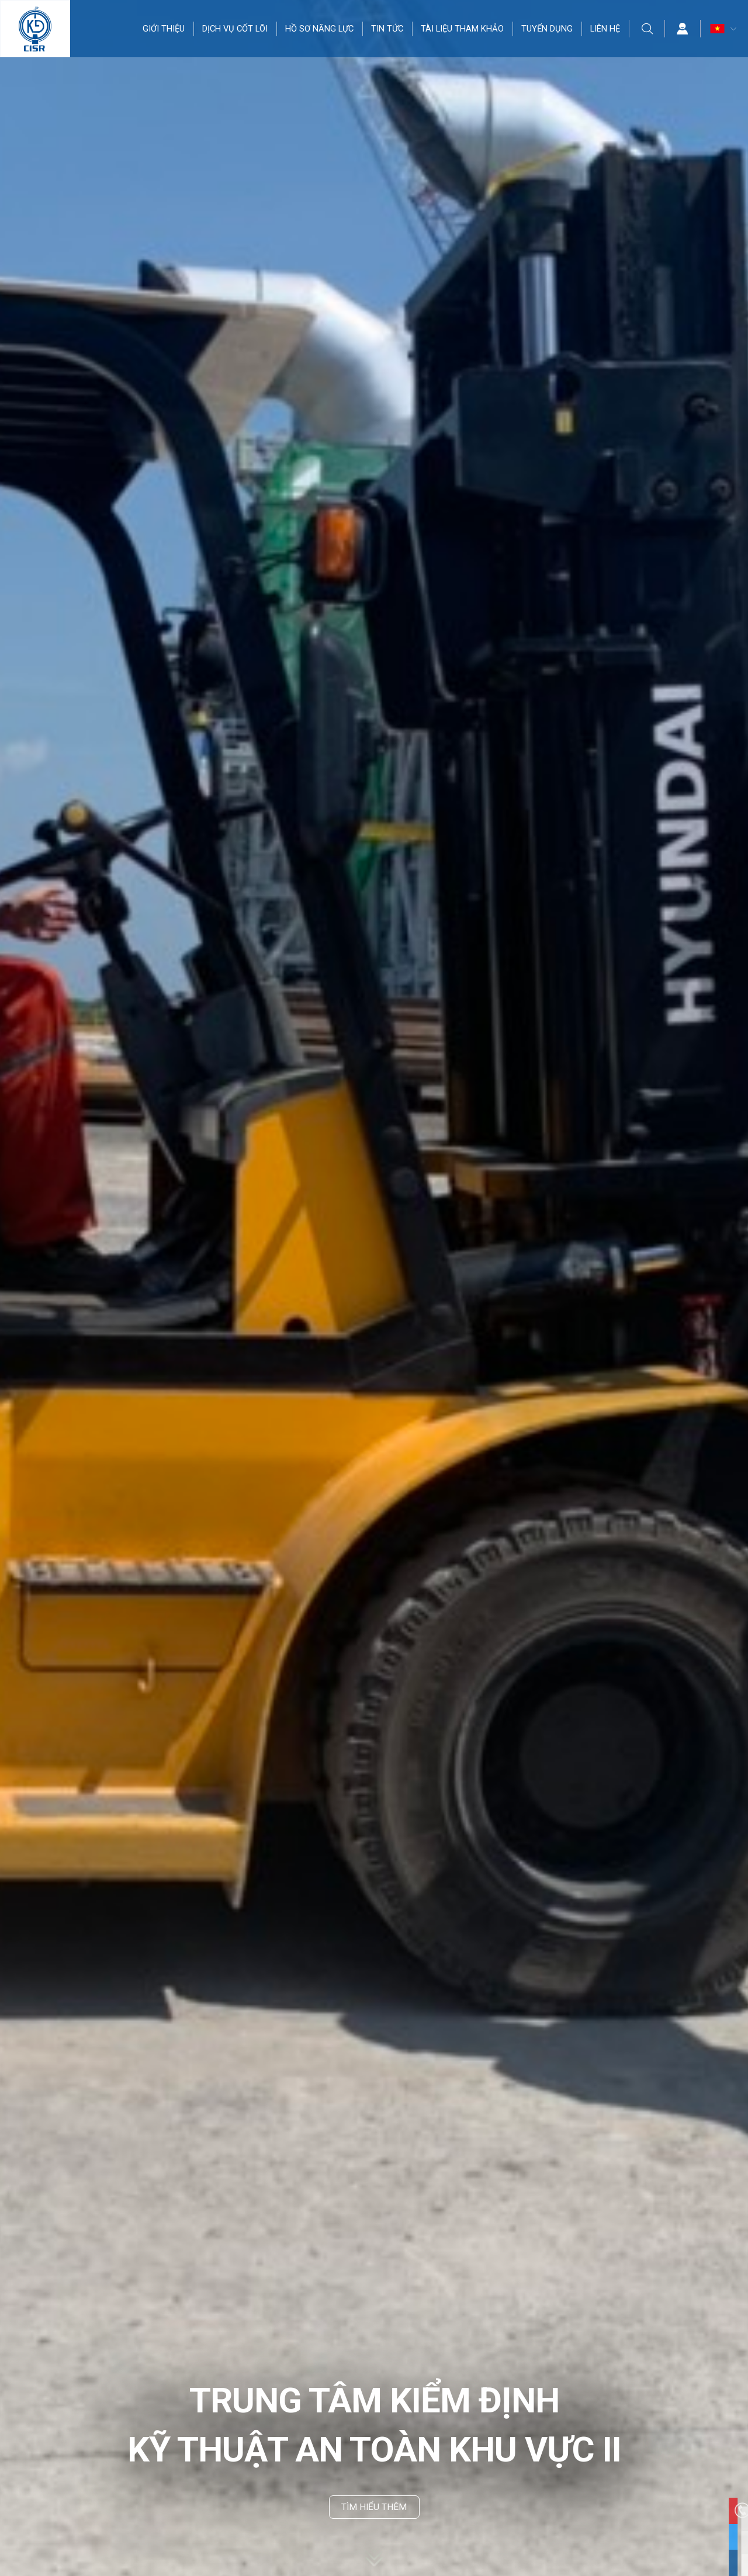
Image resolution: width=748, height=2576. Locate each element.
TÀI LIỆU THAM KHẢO (462, 29)
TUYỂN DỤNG (547, 29)
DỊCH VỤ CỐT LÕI (235, 29)
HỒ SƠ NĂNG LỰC (320, 29)
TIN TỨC (388, 29)
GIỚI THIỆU (164, 29)
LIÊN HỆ (606, 29)
